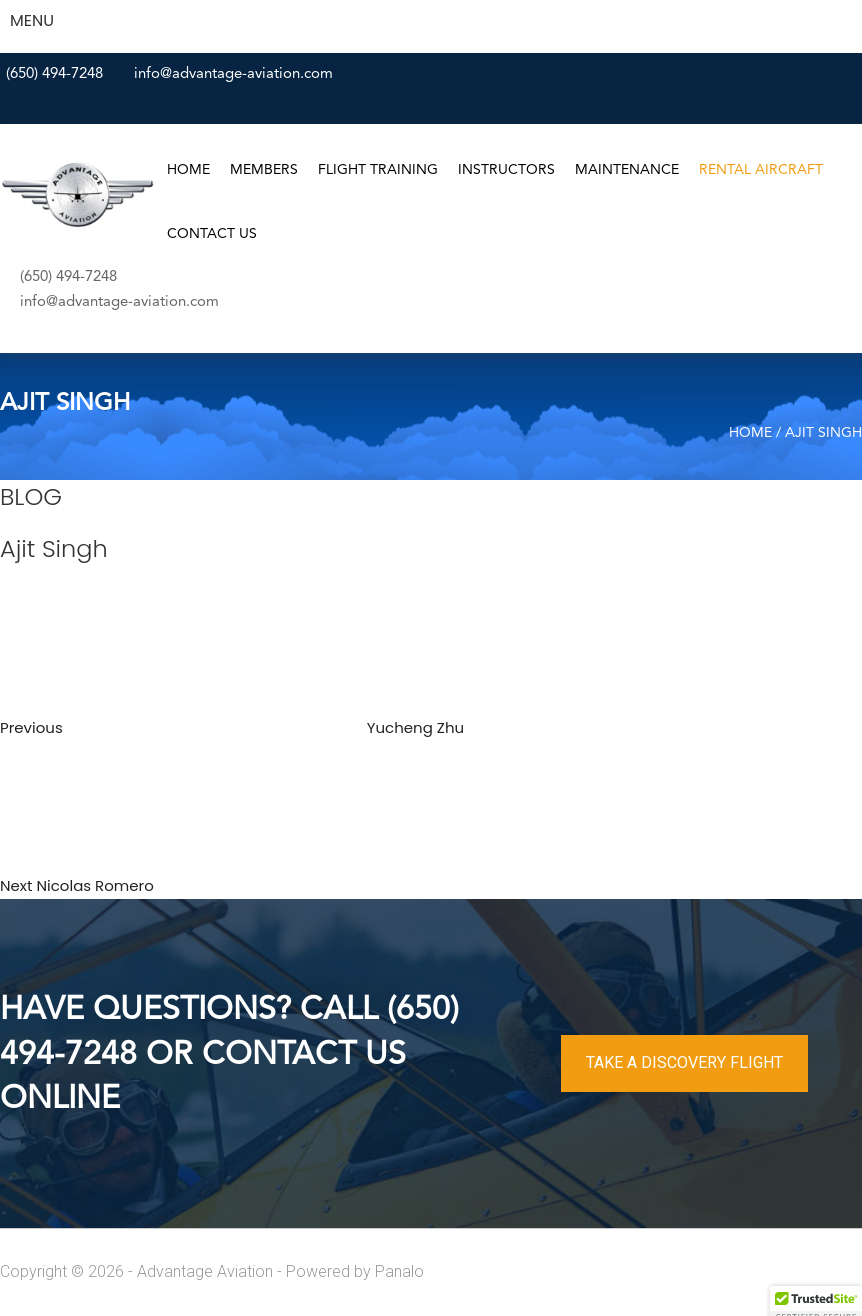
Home (188, 170)
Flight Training (378, 170)
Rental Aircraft (761, 170)
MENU (32, 20)
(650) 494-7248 (54, 74)
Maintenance (627, 170)
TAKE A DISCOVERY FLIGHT (684, 1062)
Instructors (506, 170)
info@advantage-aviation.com (233, 74)
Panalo (399, 1271)
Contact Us (212, 234)
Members (264, 170)
